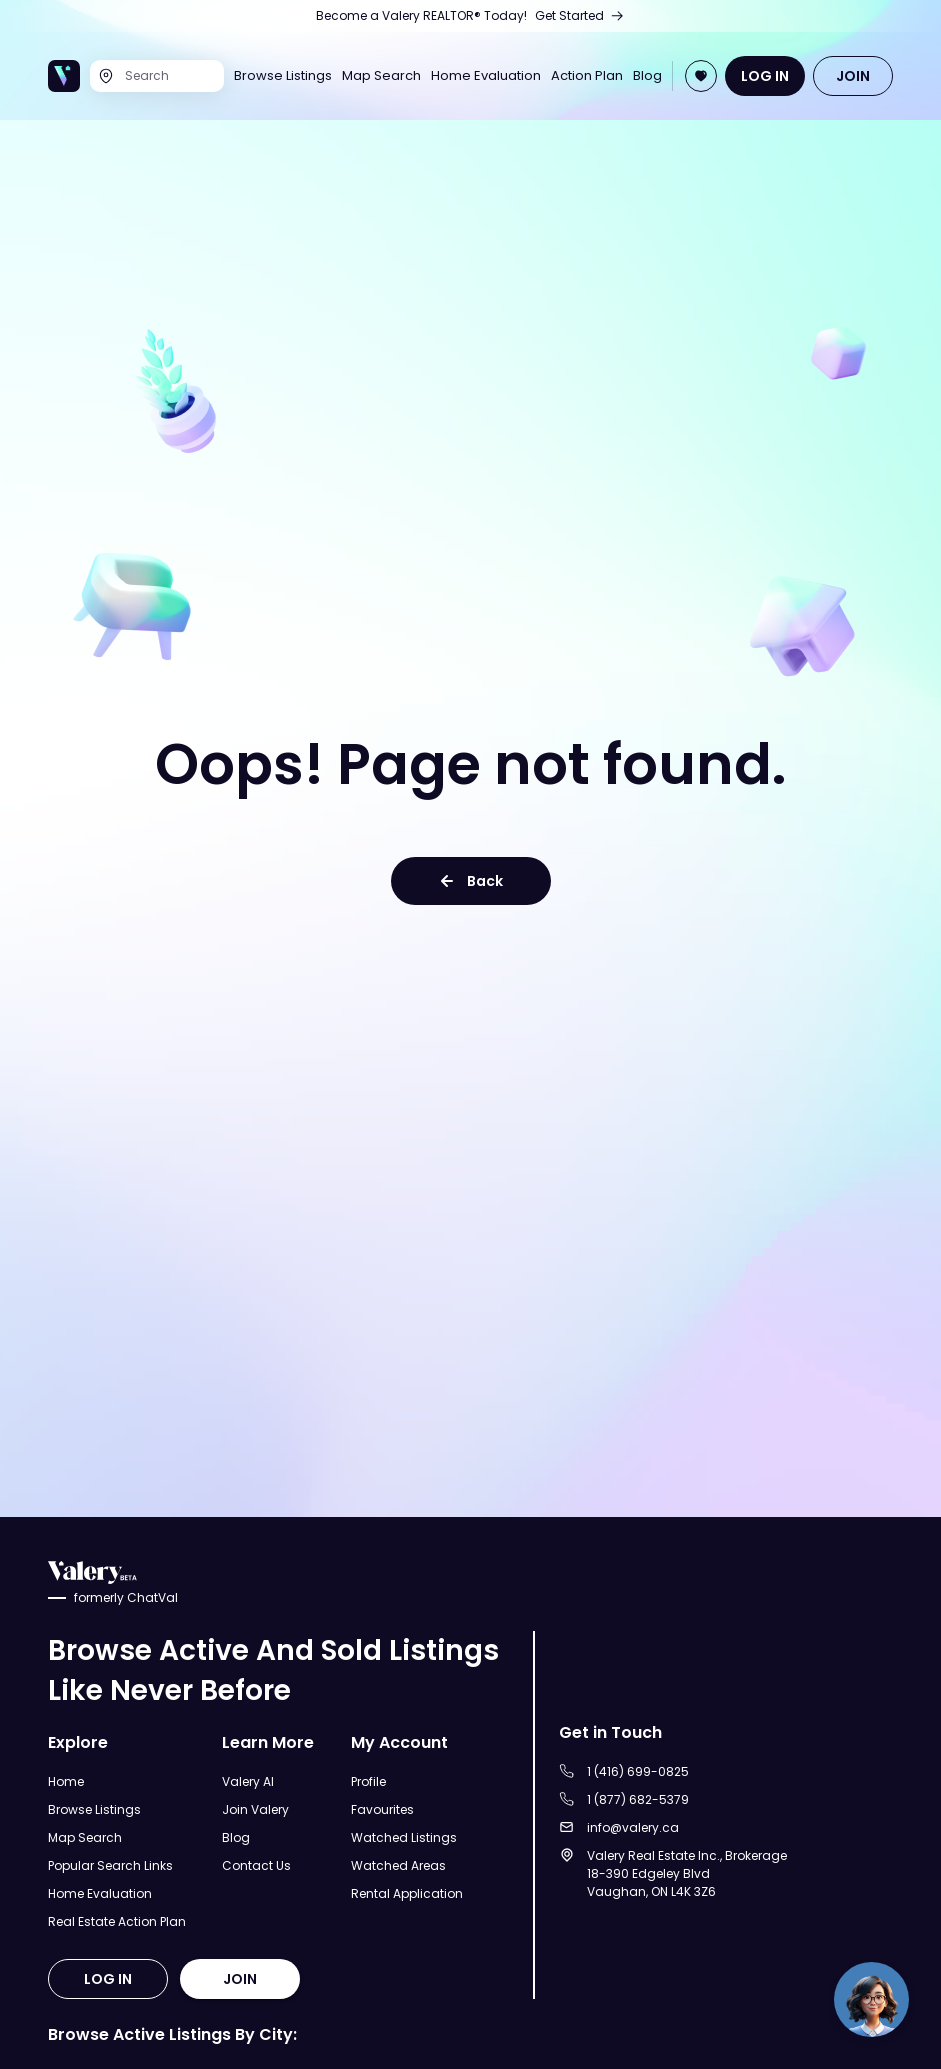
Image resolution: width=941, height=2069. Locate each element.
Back (471, 881)
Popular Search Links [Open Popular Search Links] (110, 1865)
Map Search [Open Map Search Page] (381, 76)
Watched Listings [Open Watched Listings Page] (404, 1837)
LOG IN (765, 76)
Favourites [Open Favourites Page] (382, 1809)
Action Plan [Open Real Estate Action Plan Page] (587, 76)
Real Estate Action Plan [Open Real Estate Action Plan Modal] (117, 1921)
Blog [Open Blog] (647, 76)
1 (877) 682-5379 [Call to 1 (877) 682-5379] (638, 1799)
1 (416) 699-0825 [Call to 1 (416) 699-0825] (638, 1771)
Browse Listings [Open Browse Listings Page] (283, 76)
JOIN (853, 76)
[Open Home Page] (64, 76)
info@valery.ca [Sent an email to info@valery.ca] (633, 1827)
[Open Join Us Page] (470, 16)
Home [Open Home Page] (66, 1781)
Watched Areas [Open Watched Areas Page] (398, 1865)
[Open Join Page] (701, 76)
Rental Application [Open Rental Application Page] (407, 1893)
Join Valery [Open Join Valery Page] (255, 1809)
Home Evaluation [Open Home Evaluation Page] (486, 76)
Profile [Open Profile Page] (368, 1781)
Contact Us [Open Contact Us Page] (256, 1865)
